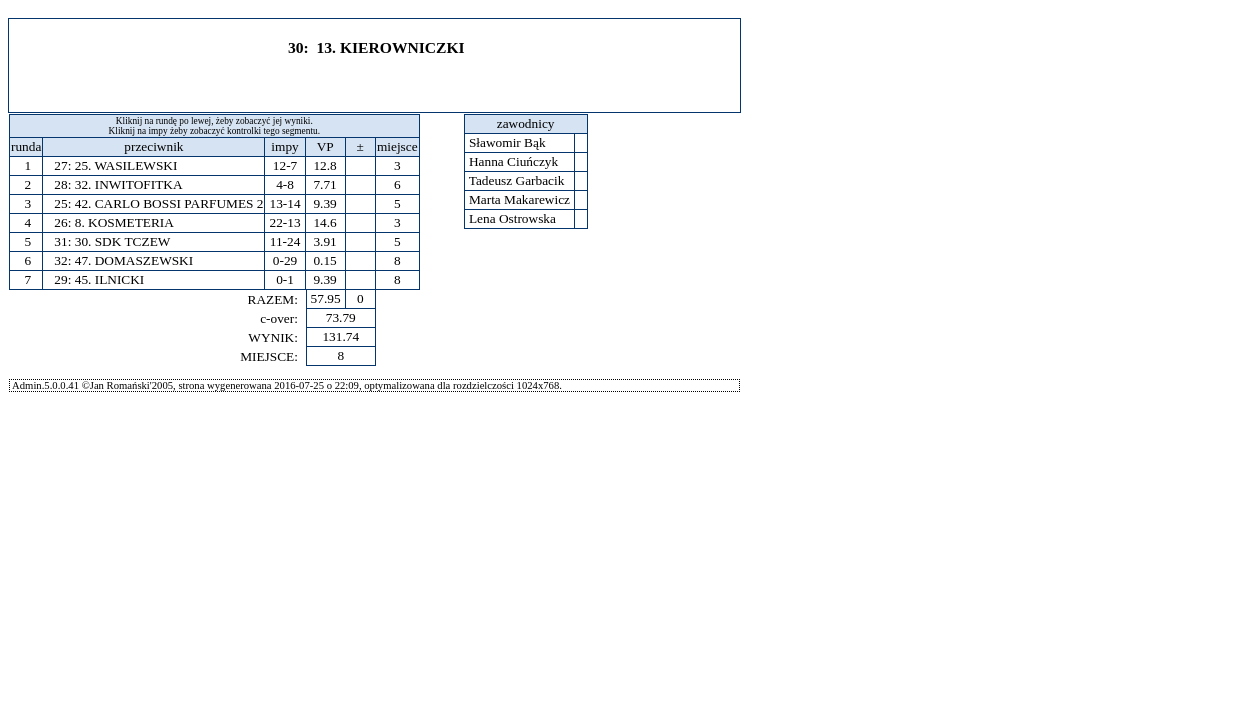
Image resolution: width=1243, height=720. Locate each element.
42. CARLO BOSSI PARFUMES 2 (169, 203)
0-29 (285, 260)
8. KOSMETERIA (124, 222)
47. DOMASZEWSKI (134, 260)
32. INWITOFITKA (129, 184)
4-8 (285, 184)
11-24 (285, 241)
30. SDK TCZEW (123, 241)
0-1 (285, 279)
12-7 (285, 165)
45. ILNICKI (110, 279)
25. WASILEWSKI (126, 165)
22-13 (284, 222)
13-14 (284, 203)
